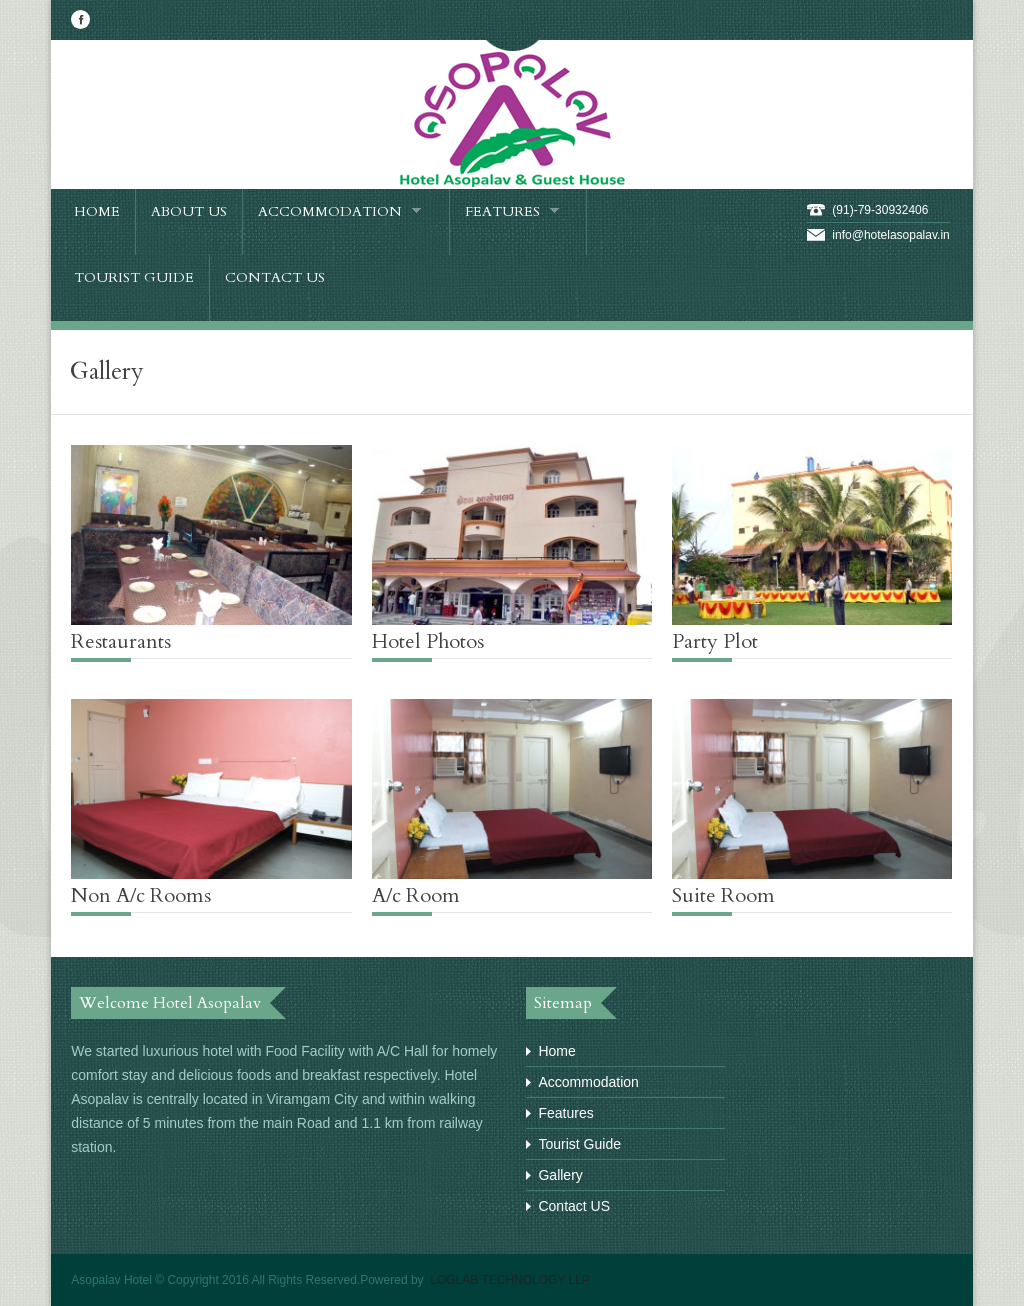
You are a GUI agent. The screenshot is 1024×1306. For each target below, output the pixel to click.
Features (565, 1113)
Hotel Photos (428, 641)
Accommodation (588, 1082)
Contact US (574, 1206)
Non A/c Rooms (141, 895)
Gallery (560, 1175)
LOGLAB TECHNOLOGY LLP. (509, 1280)
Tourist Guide (579, 1144)
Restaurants (121, 641)
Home (556, 1051)
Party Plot (715, 641)
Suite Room (723, 895)
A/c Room (416, 895)
